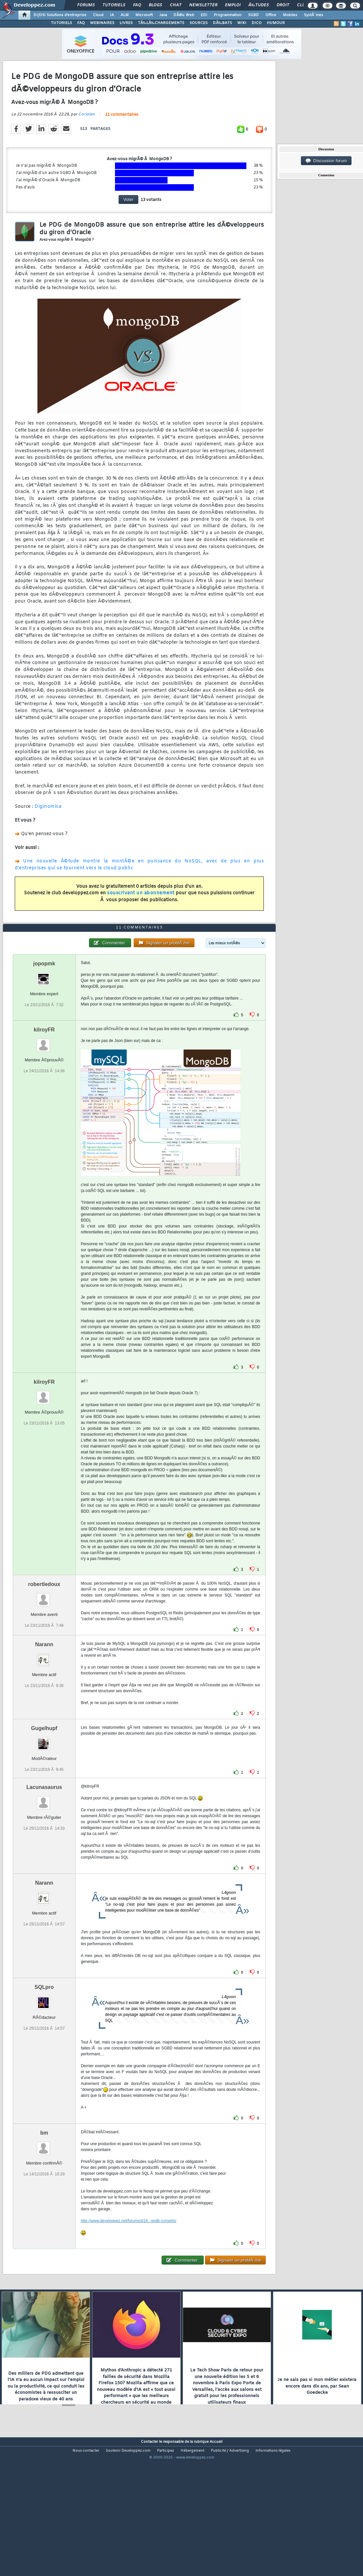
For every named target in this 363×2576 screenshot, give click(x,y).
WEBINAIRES (102, 23)
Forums (86, 5)
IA (112, 15)
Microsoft (144, 15)
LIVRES (126, 23)
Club (302, 5)
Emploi (232, 5)
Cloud (98, 15)
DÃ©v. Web (183, 15)
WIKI (241, 23)
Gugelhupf (44, 1783)
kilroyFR (44, 1084)
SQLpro (44, 2042)
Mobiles (290, 15)
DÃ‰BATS (222, 23)
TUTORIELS (61, 23)
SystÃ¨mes (313, 15)
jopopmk (44, 1018)
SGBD (253, 15)
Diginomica (47, 825)
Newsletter (203, 5)
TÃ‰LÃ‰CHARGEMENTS (161, 23)
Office (270, 15)
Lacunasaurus (44, 1842)
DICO (256, 23)
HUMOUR (276, 23)
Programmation (227, 15)
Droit (283, 5)
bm (44, 2188)
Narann (44, 1699)
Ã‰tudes (258, 5)
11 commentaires (121, 133)
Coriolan (86, 133)
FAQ (137, 5)
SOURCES (199, 23)
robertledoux (44, 1639)
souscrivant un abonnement (140, 911)
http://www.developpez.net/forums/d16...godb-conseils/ (128, 2276)
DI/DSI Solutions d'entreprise (60, 15)
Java (163, 15)
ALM (125, 15)
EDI (204, 15)
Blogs (155, 5)
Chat (175, 5)
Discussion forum (326, 160)
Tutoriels (114, 5)
